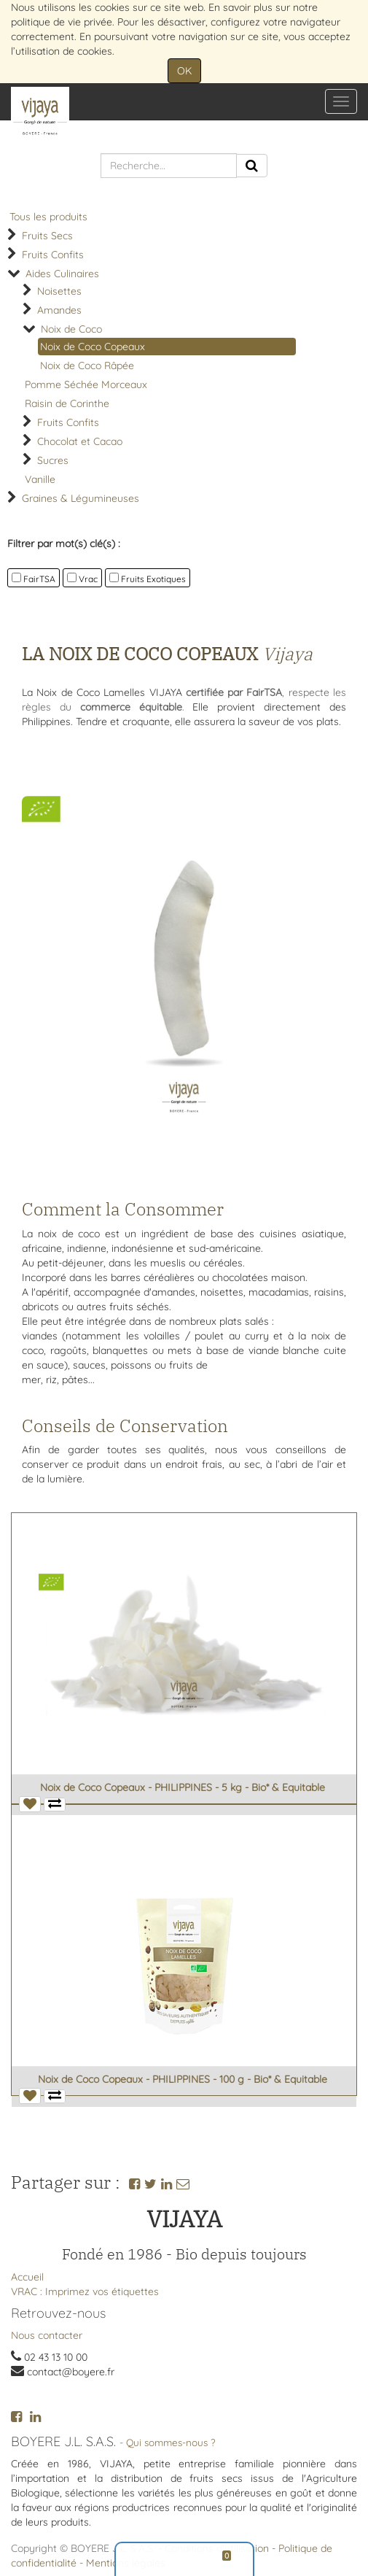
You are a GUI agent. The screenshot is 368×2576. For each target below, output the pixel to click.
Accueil (27, 2276)
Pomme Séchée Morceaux (86, 384)
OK (184, 70)
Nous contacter (46, 2335)
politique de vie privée (61, 21)
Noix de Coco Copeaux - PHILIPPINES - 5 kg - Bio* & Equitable (182, 1787)
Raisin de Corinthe (67, 403)
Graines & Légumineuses (80, 498)
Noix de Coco (71, 329)
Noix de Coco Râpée (87, 365)
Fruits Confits (53, 254)
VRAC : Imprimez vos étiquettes (85, 2291)
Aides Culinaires (62, 273)
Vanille (40, 479)
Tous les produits (48, 216)
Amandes (59, 310)
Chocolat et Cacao (79, 441)
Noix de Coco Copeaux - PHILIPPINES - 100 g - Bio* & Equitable (182, 2079)
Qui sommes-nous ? (171, 2442)
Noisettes (59, 291)
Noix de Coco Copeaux (92, 346)
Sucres (52, 460)
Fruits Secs (47, 235)
